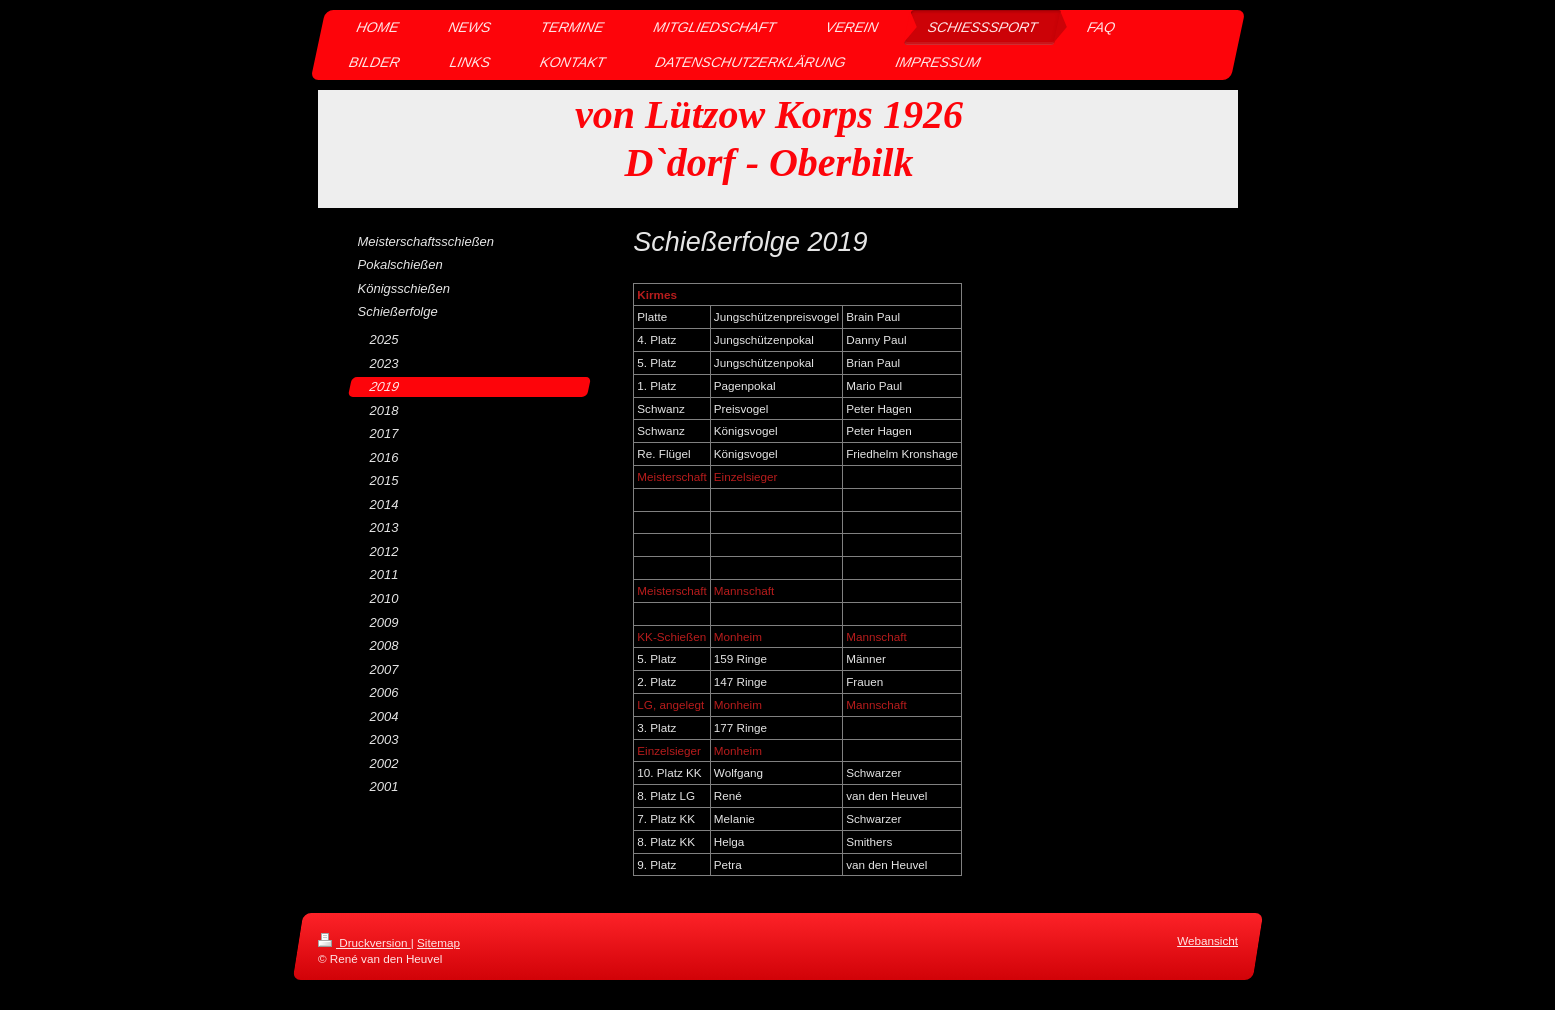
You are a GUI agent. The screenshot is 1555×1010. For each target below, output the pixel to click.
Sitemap (438, 942)
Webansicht (1207, 940)
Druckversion (364, 942)
